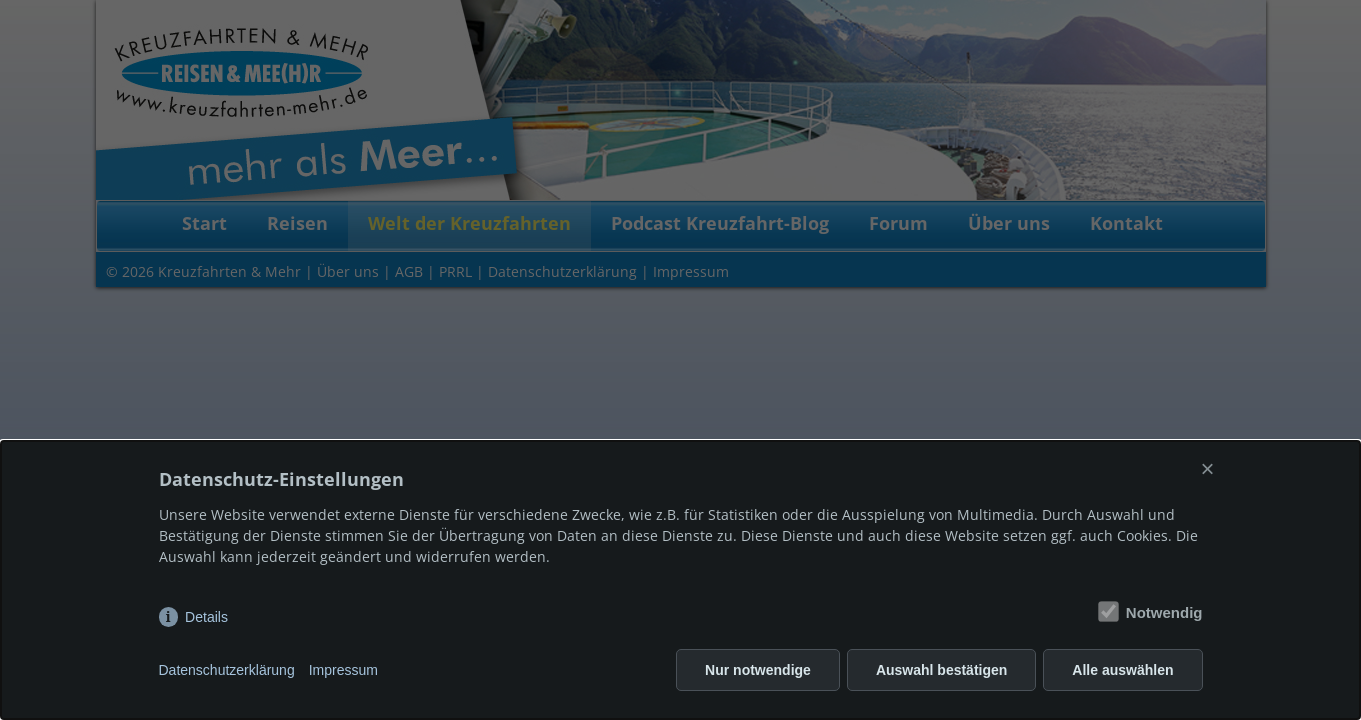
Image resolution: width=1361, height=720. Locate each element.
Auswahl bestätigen (941, 670)
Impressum (343, 670)
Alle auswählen (1122, 670)
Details (206, 617)
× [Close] (1207, 468)
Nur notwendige (758, 670)
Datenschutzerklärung (227, 670)
